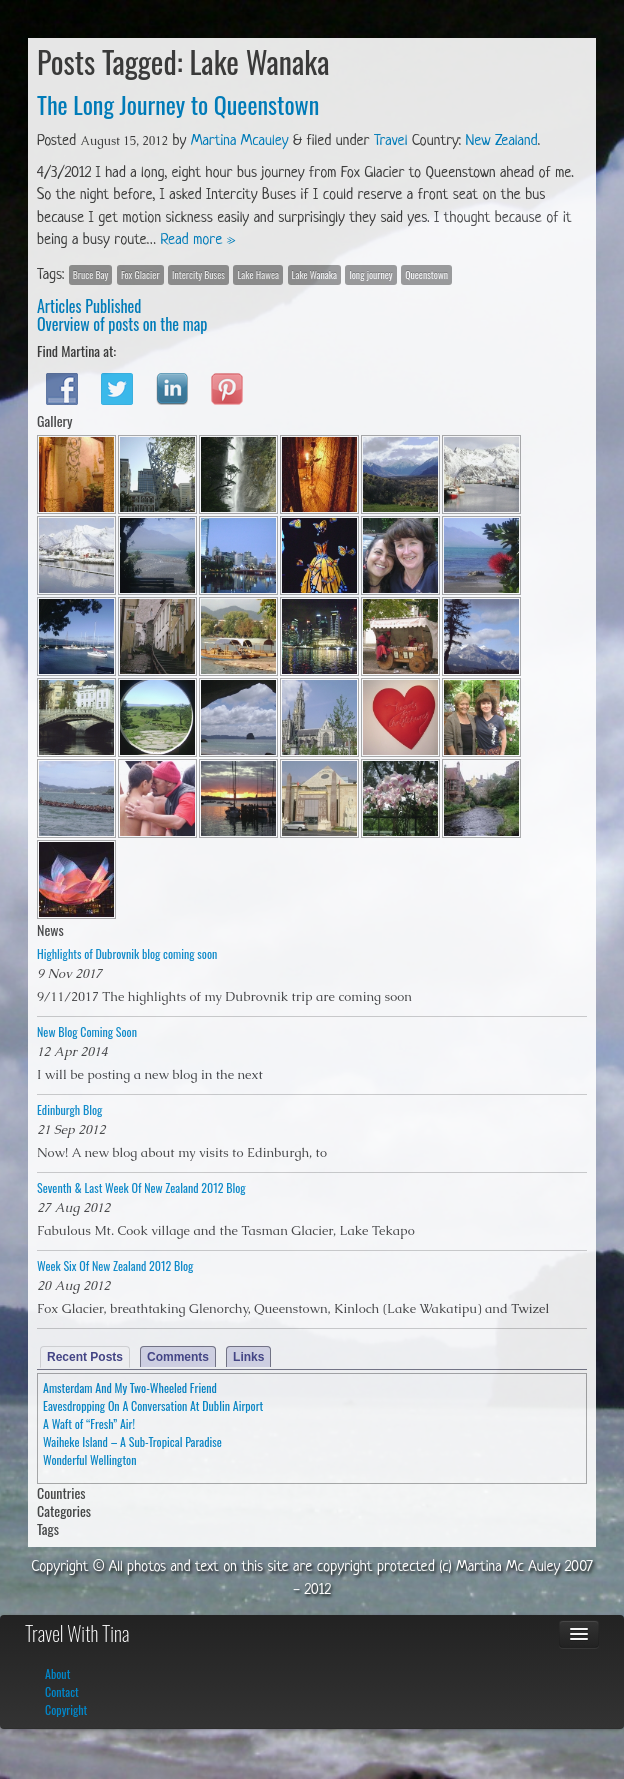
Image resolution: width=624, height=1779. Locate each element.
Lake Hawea (258, 274)
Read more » (198, 240)
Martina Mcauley (240, 141)
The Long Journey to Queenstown (178, 104)
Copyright (66, 1709)
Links (248, 1357)
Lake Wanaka (314, 274)
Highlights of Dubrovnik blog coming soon (127, 953)
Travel (390, 141)
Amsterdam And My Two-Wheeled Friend (130, 1387)
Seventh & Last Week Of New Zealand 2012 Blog (141, 1187)
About (57, 1673)
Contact (62, 1691)
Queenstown (426, 274)
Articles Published (89, 306)
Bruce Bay (91, 274)
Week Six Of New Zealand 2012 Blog (115, 1265)
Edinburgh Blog (69, 1109)
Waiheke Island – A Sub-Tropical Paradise (132, 1441)
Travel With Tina (77, 1633)
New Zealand (502, 141)
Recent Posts (85, 1357)
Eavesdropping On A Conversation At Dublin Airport (153, 1405)
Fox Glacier (140, 274)
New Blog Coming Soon (87, 1031)
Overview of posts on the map (122, 324)
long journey (370, 274)
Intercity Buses (198, 274)
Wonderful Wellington (89, 1459)
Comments (178, 1357)
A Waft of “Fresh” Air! (89, 1423)
